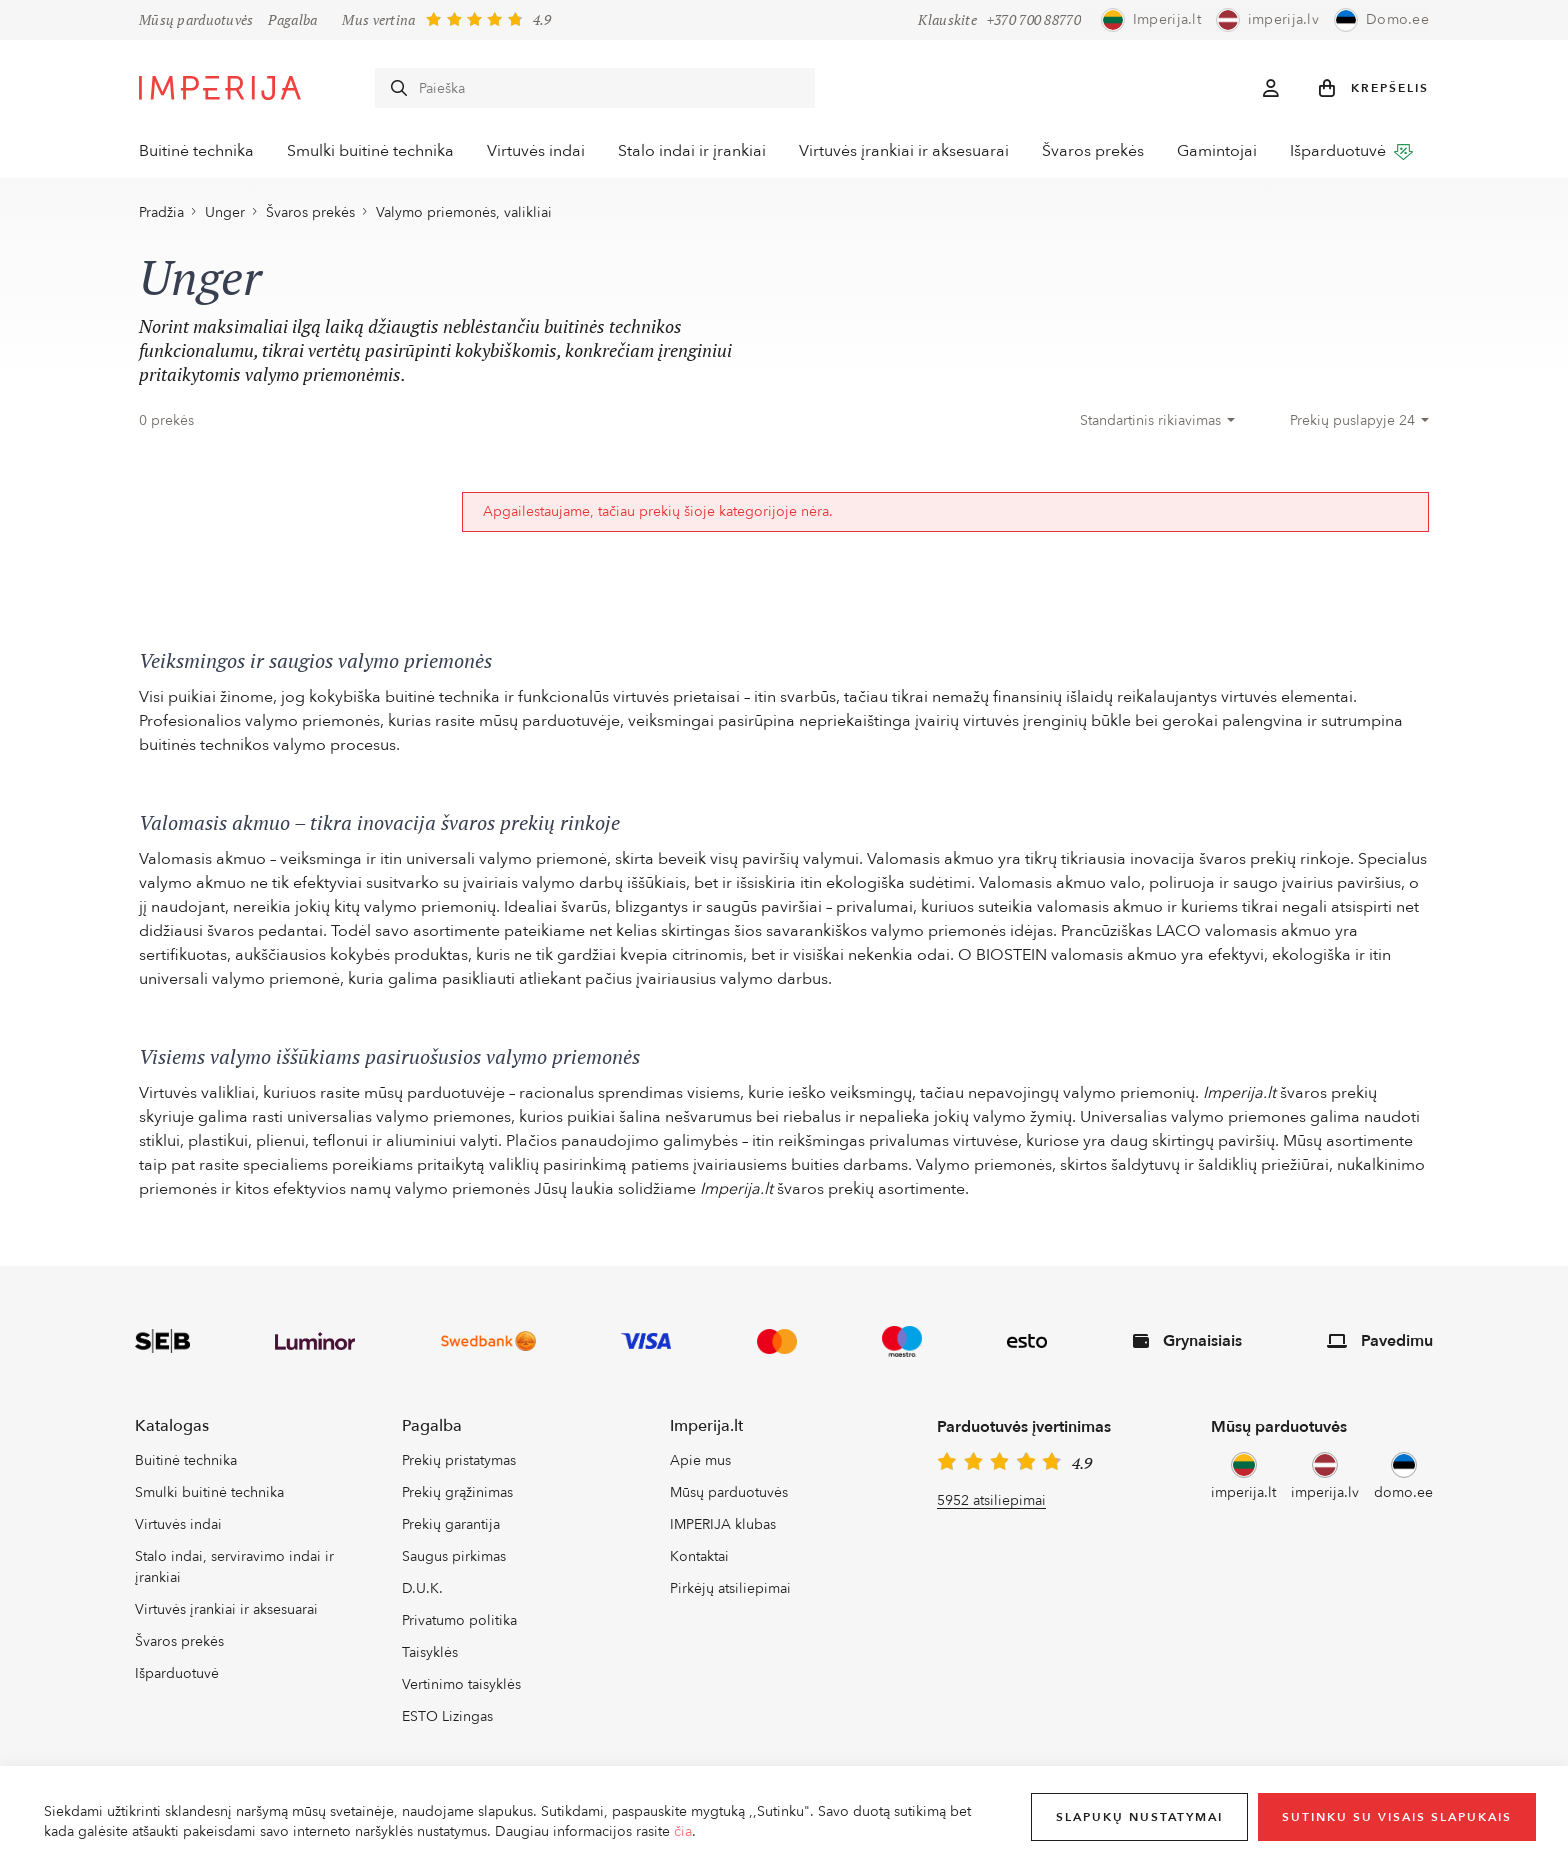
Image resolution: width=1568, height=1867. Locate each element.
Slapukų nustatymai (1139, 1817)
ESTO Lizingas (447, 1723)
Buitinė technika (196, 151)
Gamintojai (1230, 151)
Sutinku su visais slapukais (1397, 1817)
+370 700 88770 (1034, 20)
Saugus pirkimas (454, 1564)
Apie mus (700, 1468)
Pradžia (161, 219)
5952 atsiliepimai (991, 1507)
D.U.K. (422, 1596)
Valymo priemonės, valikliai (464, 219)
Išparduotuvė (1367, 151)
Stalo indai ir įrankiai (698, 151)
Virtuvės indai (540, 151)
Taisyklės (430, 1659)
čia (683, 1831)
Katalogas (172, 1433)
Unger (225, 219)
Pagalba (292, 20)
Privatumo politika (459, 1628)
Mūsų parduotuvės (196, 20)
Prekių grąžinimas (457, 1500)
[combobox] (1157, 428)
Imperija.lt (706, 1433)
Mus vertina (378, 19)
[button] (1374, 88)
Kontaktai (699, 1564)
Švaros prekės (1104, 151)
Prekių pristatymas (459, 1468)
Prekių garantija (451, 1532)
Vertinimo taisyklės (461, 1691)
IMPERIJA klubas (723, 1532)
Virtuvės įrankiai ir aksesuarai (913, 151)
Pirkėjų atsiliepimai (730, 1596)
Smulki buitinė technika (372, 151)
